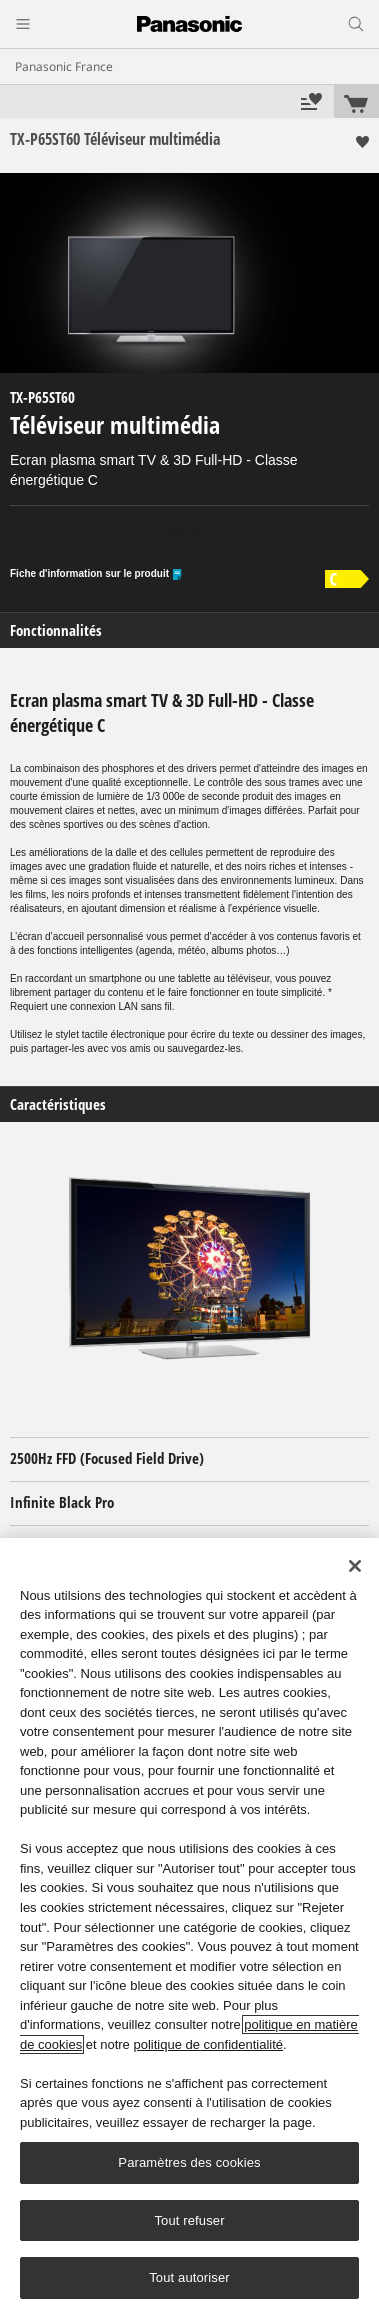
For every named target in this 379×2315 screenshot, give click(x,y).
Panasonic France (64, 66)
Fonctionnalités (56, 630)
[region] (189, 1926)
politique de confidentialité (208, 2044)
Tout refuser (189, 2220)
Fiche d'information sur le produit (96, 574)
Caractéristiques (58, 1104)
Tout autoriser (189, 2277)
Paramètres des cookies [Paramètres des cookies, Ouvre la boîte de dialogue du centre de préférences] (189, 2162)
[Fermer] (355, 1566)
